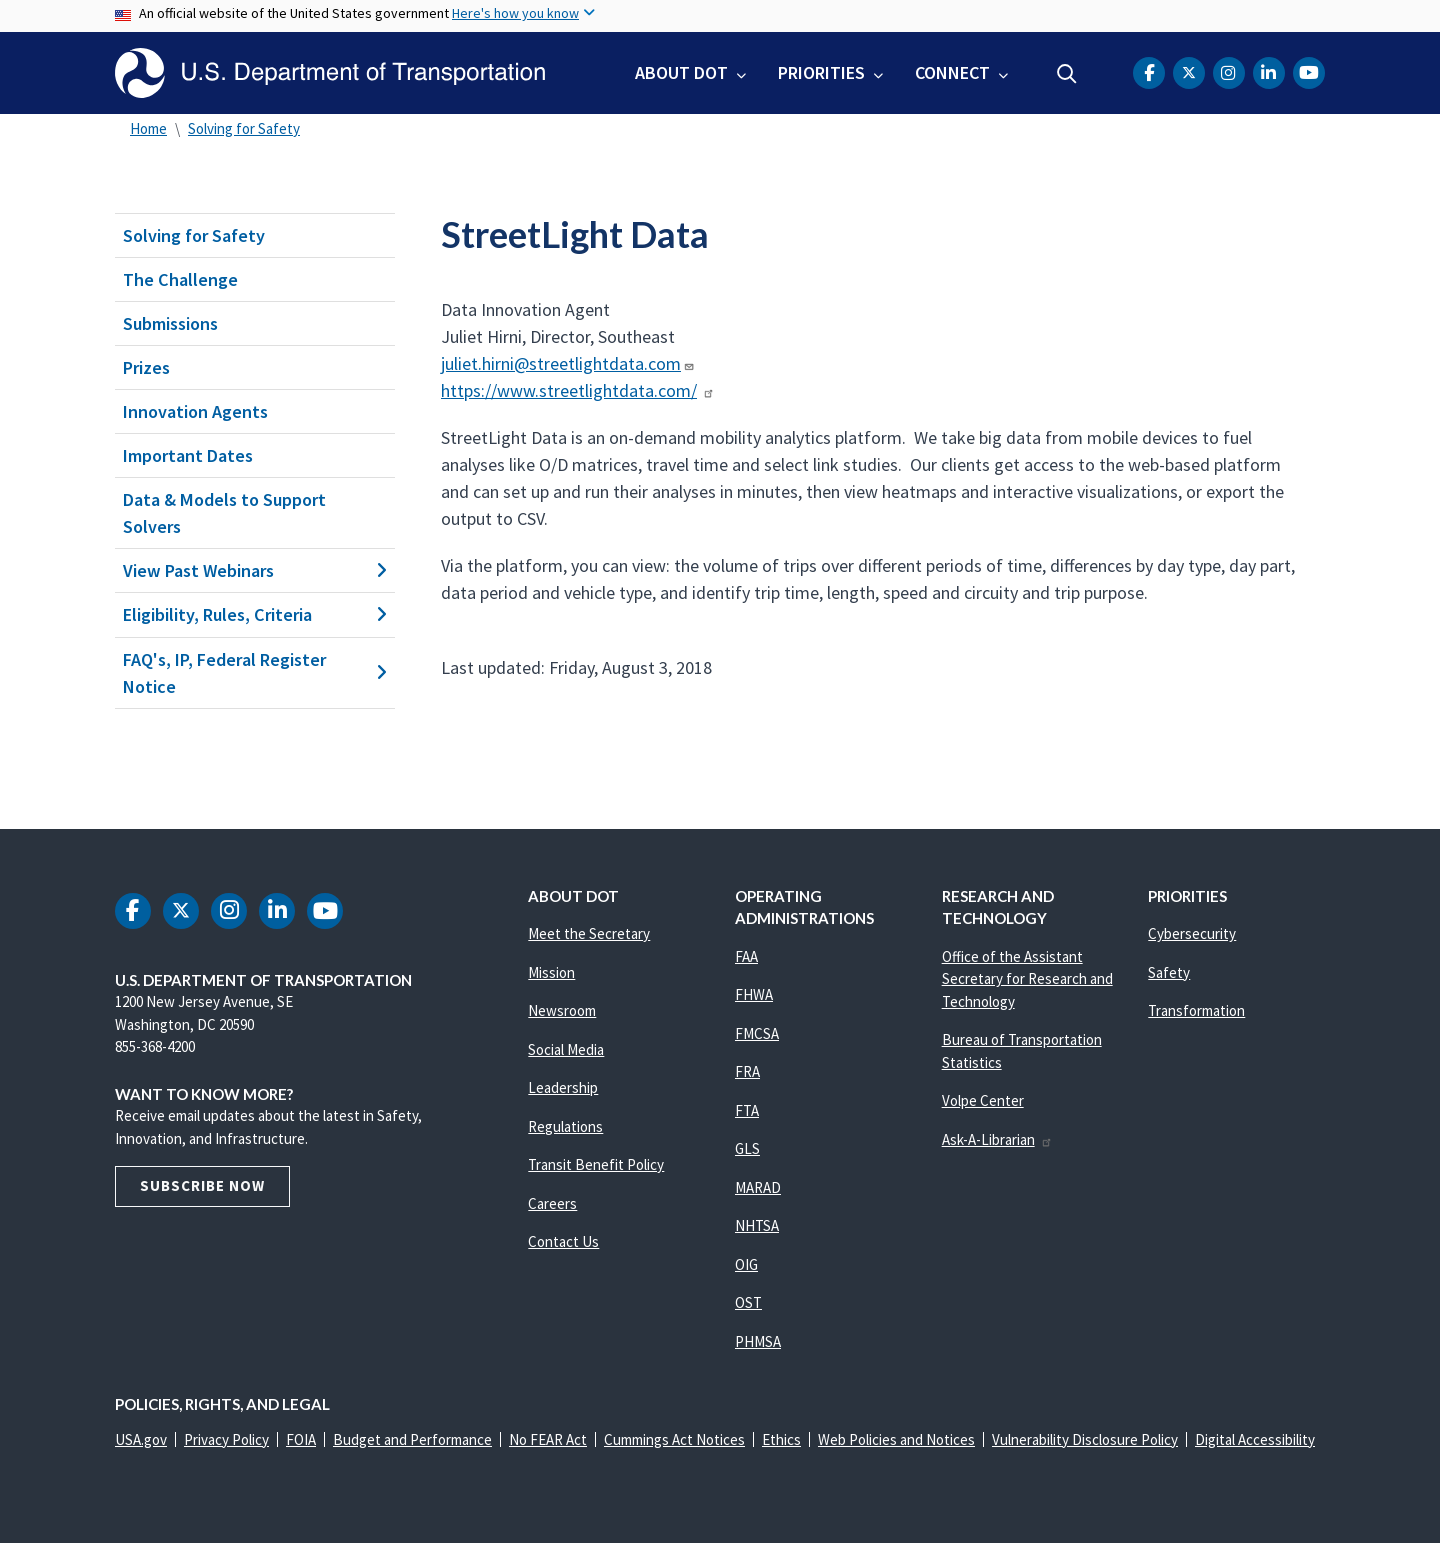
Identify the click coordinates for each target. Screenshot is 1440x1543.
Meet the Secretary (589, 933)
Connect (952, 72)
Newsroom (562, 1010)
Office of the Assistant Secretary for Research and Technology (1027, 979)
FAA (746, 956)
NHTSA (757, 1225)
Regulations (565, 1126)
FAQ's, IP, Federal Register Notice (255, 673)
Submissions (170, 323)
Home (148, 128)
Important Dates (188, 455)
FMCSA (757, 1033)
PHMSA (758, 1341)
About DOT (681, 72)
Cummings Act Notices (674, 1439)
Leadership (563, 1087)
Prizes (146, 367)
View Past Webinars (255, 570)
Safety (1169, 972)
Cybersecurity (1192, 933)
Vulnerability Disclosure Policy (1085, 1439)
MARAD (758, 1187)
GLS (747, 1148)
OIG (746, 1264)
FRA (747, 1071)
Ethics (781, 1439)
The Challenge (180, 279)
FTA (747, 1110)
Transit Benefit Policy (596, 1164)
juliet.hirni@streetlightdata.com (568, 363)
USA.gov (141, 1439)
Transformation (1196, 1010)
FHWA (754, 994)
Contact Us (563, 1241)
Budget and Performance (412, 1439)
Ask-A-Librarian (997, 1139)
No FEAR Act (548, 1439)
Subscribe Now (202, 1185)
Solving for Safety (244, 128)
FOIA (301, 1439)
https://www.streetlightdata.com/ (578, 390)
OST (748, 1302)
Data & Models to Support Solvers (224, 513)
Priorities (821, 72)
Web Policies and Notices (896, 1439)
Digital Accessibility (1255, 1439)
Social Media (566, 1049)
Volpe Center (983, 1100)
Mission (551, 972)
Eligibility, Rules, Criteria (255, 614)
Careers (552, 1203)
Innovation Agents (195, 411)
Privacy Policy (226, 1439)
